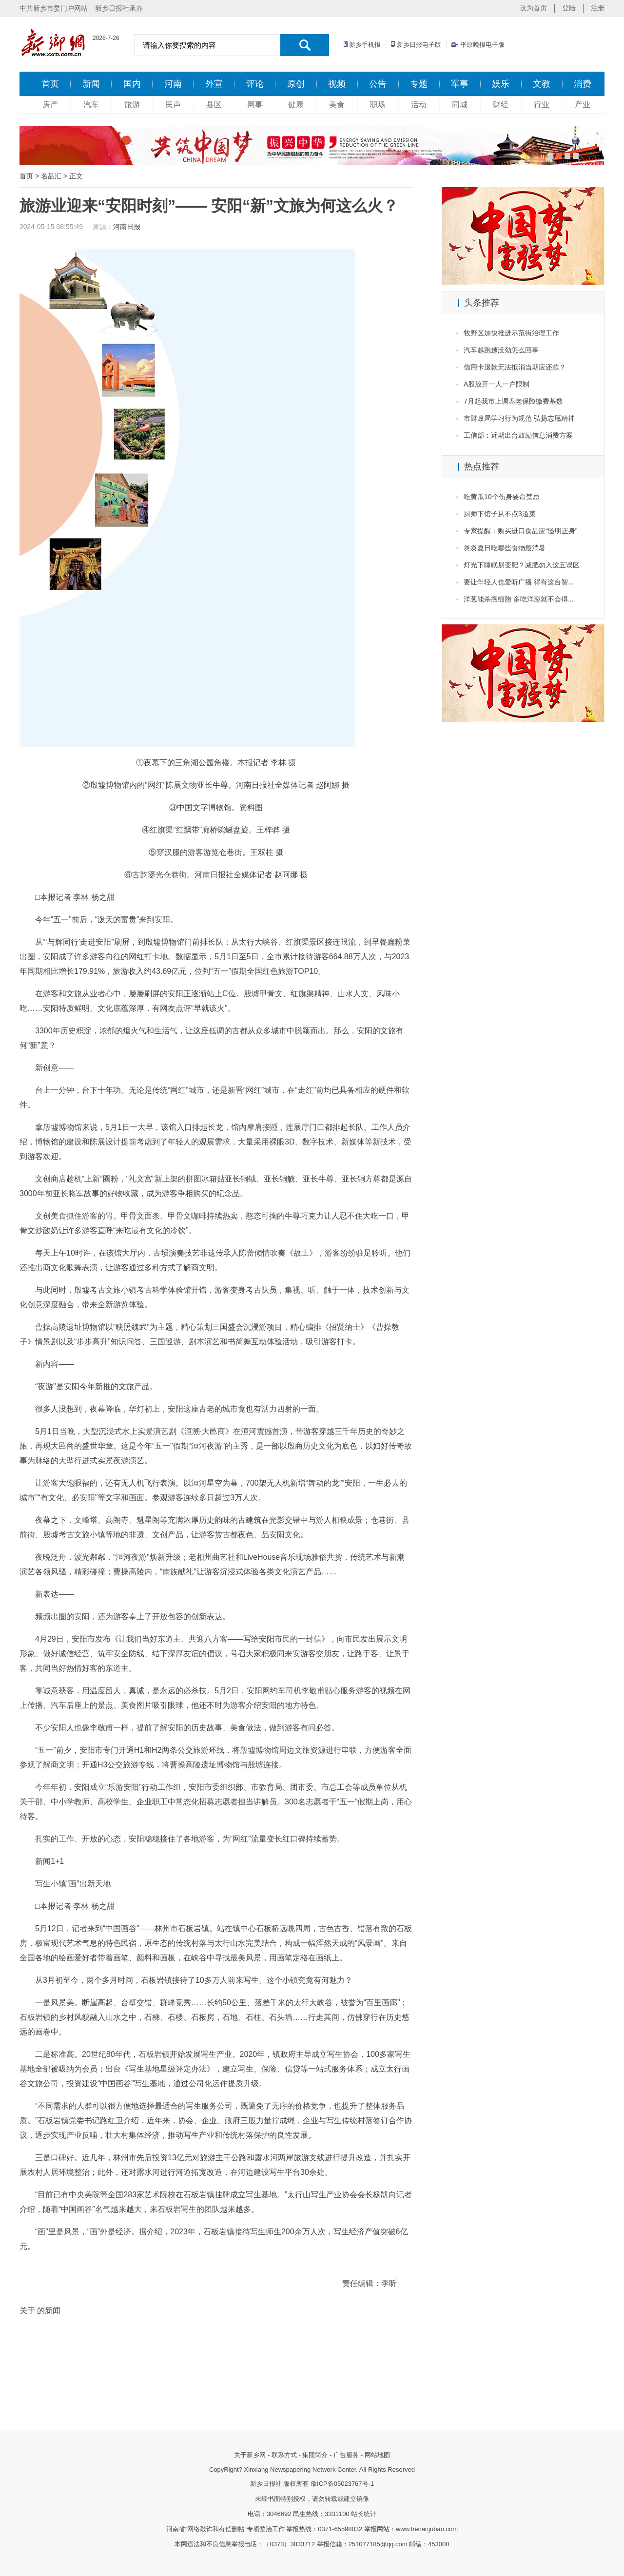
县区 (214, 104)
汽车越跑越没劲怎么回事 (501, 350)
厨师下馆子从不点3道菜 (500, 514)
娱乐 (500, 84)
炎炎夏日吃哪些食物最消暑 (505, 548)
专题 (419, 84)
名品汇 (51, 176)
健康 (296, 104)
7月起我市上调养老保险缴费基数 (513, 401)
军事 (459, 84)
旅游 (132, 104)
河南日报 (126, 227)
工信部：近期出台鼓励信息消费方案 (518, 435)
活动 (419, 104)
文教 (541, 84)
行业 (541, 104)
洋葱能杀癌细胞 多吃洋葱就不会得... (519, 599)
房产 (50, 104)
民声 (173, 104)
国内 (132, 84)
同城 (460, 104)
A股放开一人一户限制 (496, 384)
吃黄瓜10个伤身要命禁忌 (502, 497)
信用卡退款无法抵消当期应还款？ (515, 367)
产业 (582, 104)
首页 (50, 84)
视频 (337, 84)
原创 (296, 84)
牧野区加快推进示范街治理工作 (511, 333)
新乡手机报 (365, 44)
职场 (378, 104)
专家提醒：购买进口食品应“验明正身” (520, 531)
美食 (337, 104)
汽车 (91, 104)
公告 (378, 84)
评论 (255, 84)
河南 (173, 84)
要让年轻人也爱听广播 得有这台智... (519, 582)
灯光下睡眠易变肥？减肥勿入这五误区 (522, 565)
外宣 (214, 84)
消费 (582, 84)
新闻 (91, 84)
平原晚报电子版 (482, 44)
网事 (255, 104)
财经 (500, 104)
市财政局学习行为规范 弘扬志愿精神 (519, 418)
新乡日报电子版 (419, 44)
